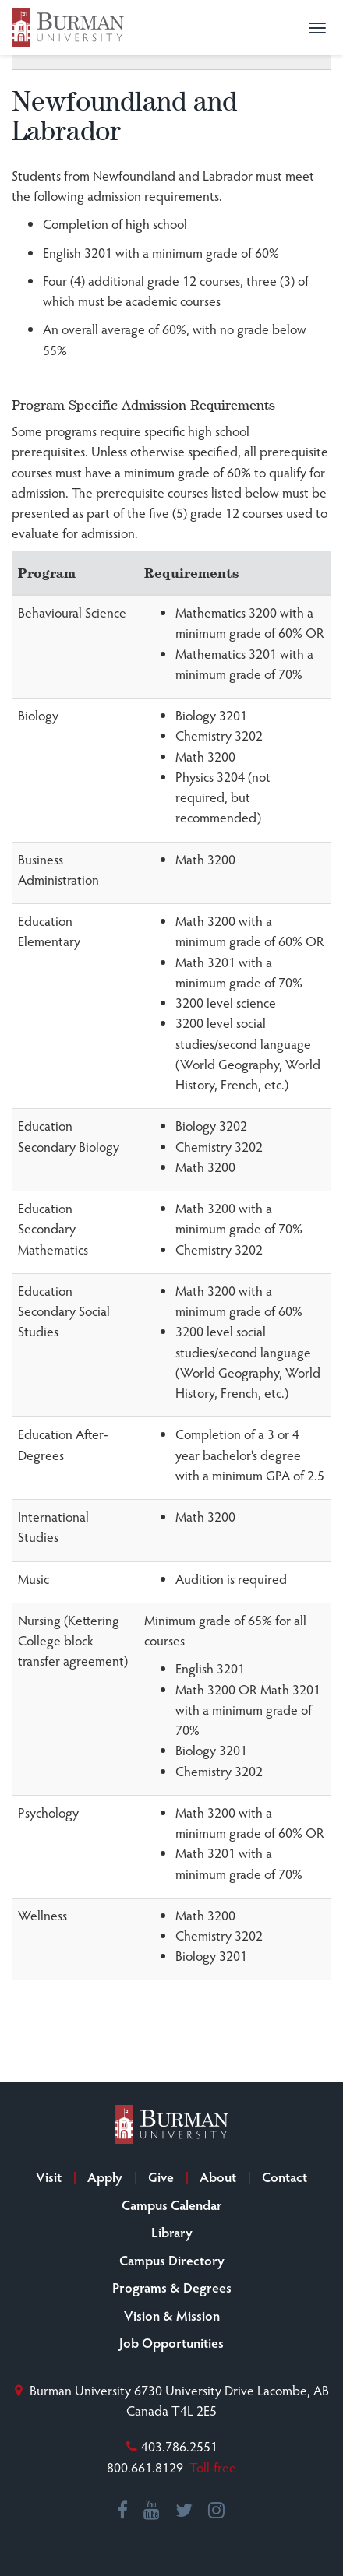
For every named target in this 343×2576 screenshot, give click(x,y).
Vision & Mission (172, 2315)
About (218, 2176)
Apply (104, 2176)
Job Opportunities (171, 2342)
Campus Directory (172, 2259)
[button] (317, 28)
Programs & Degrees (172, 2287)
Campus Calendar (172, 2204)
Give (161, 2176)
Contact (284, 2176)
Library (172, 2231)
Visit (49, 2176)
